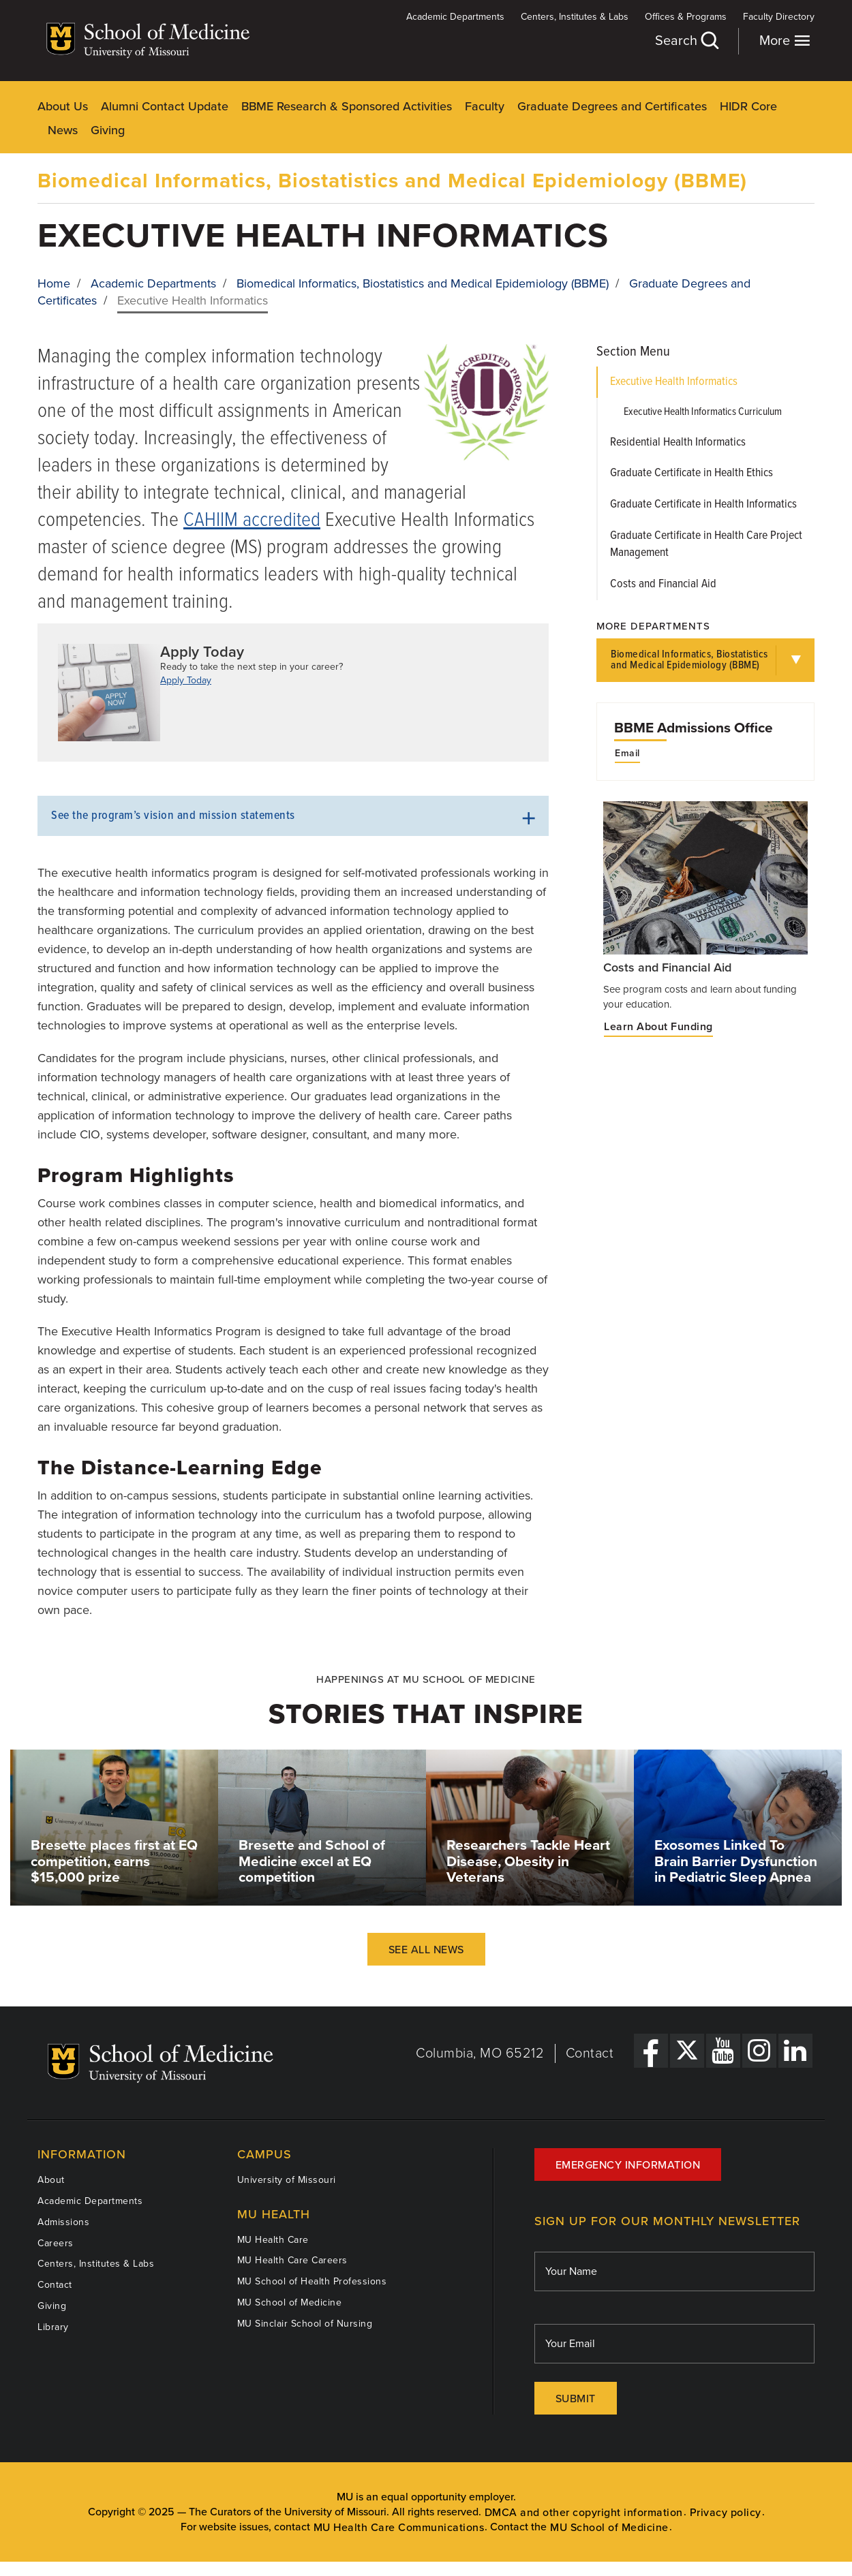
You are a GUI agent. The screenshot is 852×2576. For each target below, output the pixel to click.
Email (627, 753)
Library (53, 2327)
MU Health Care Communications (399, 2527)
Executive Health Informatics (673, 382)
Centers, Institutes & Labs (574, 16)
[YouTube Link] (723, 2051)
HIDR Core (748, 106)
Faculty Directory (779, 16)
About (51, 2180)
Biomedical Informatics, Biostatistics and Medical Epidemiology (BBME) (392, 180)
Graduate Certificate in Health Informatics (703, 504)
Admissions (63, 2222)
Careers (55, 2243)
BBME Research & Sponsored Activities (346, 106)
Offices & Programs (686, 16)
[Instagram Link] (759, 2051)
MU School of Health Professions (312, 2281)
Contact (590, 2053)
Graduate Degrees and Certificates (612, 106)
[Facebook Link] (651, 2051)
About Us (62, 106)
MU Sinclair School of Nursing (305, 2323)
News (63, 130)
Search (686, 40)
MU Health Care (273, 2240)
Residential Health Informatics (678, 442)
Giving (108, 130)
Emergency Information (628, 2165)
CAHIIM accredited (251, 521)
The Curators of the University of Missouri (287, 2512)
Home (53, 283)
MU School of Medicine (289, 2302)
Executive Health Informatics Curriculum (703, 412)
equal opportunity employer (447, 2497)
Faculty (484, 106)
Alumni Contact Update (164, 106)
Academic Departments (455, 16)
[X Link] (687, 2051)
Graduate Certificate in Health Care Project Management (706, 544)
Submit (576, 2399)
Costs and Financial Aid (663, 584)
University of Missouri (286, 2180)
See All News (426, 1950)
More (784, 40)
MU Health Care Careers (292, 2260)
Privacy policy (725, 2513)
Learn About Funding (658, 1027)
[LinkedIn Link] (795, 2051)
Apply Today (185, 680)
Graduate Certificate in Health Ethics (691, 473)
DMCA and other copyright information (584, 2513)
